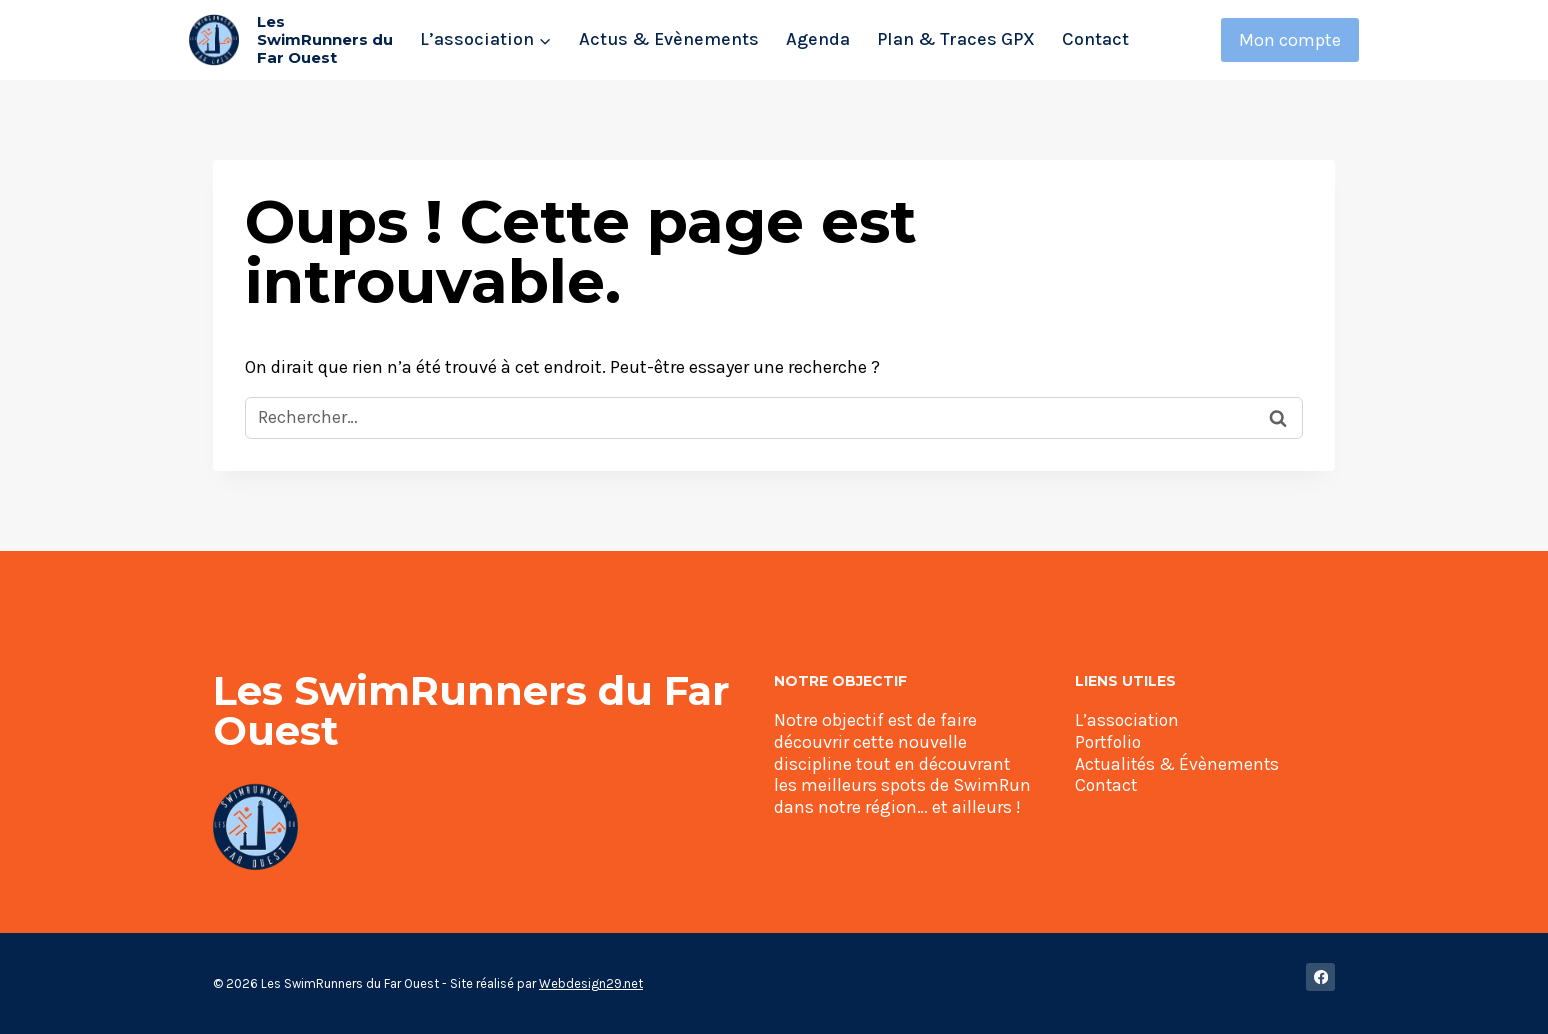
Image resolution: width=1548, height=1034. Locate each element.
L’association (1128, 720)
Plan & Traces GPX (956, 39)
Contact (1095, 39)
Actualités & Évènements (1179, 764)
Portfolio (1110, 742)
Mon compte (1290, 40)
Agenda (818, 39)
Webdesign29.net (591, 983)
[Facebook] (1320, 977)
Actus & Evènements (669, 39)
